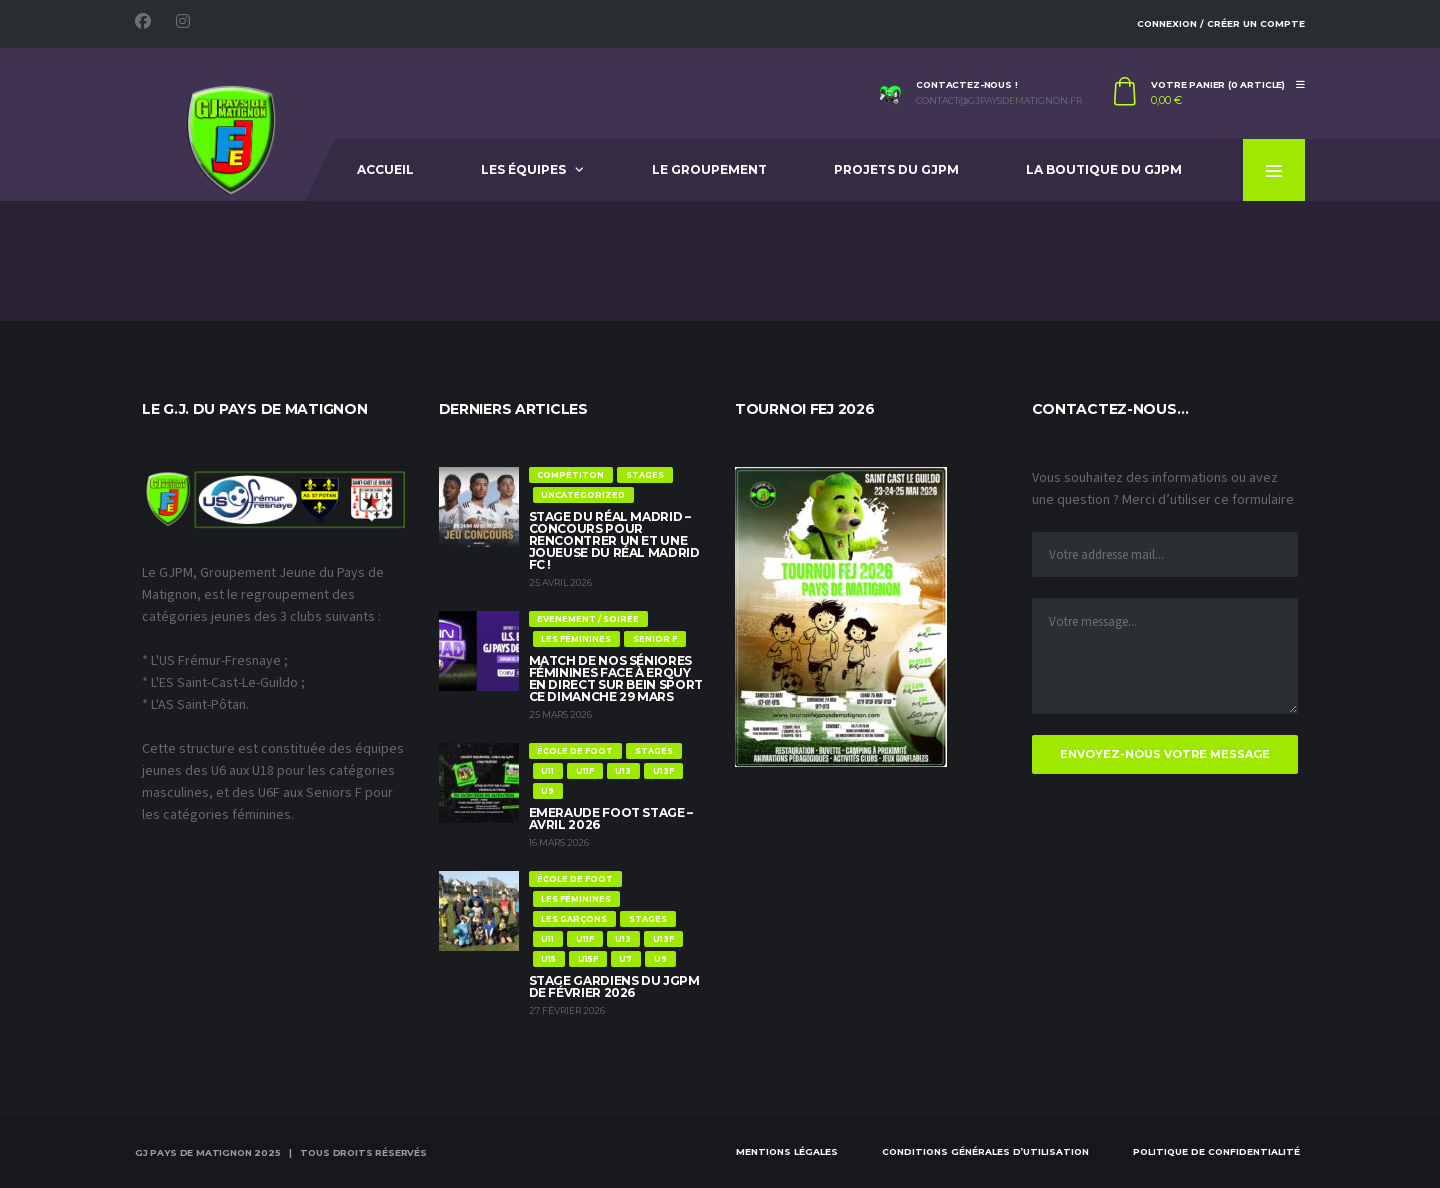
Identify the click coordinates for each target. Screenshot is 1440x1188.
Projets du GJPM (896, 169)
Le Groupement (709, 169)
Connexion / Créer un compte (1221, 23)
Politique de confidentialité (1216, 1151)
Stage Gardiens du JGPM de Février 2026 (614, 986)
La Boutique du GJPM (1104, 169)
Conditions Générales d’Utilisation (985, 1151)
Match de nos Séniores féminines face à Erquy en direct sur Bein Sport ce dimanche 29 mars (616, 678)
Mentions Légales (787, 1151)
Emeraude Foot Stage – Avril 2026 (611, 818)
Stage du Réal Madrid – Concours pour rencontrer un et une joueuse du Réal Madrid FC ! (614, 540)
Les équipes (523, 169)
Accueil (385, 169)
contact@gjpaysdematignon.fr (999, 101)
